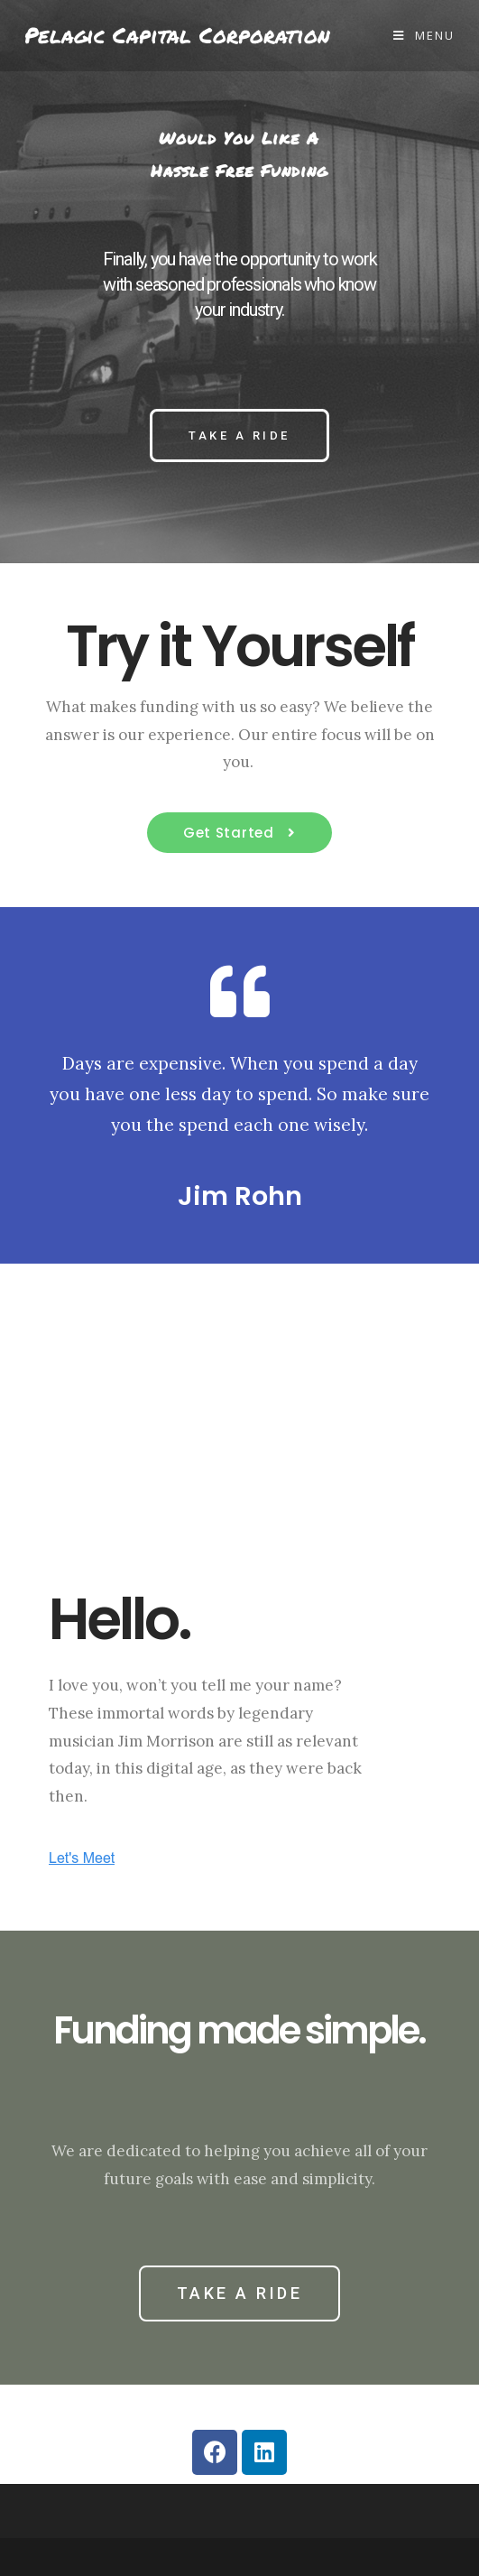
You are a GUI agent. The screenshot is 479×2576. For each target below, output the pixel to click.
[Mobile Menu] (424, 35)
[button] (239, 435)
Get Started (230, 832)
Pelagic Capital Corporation (177, 35)
